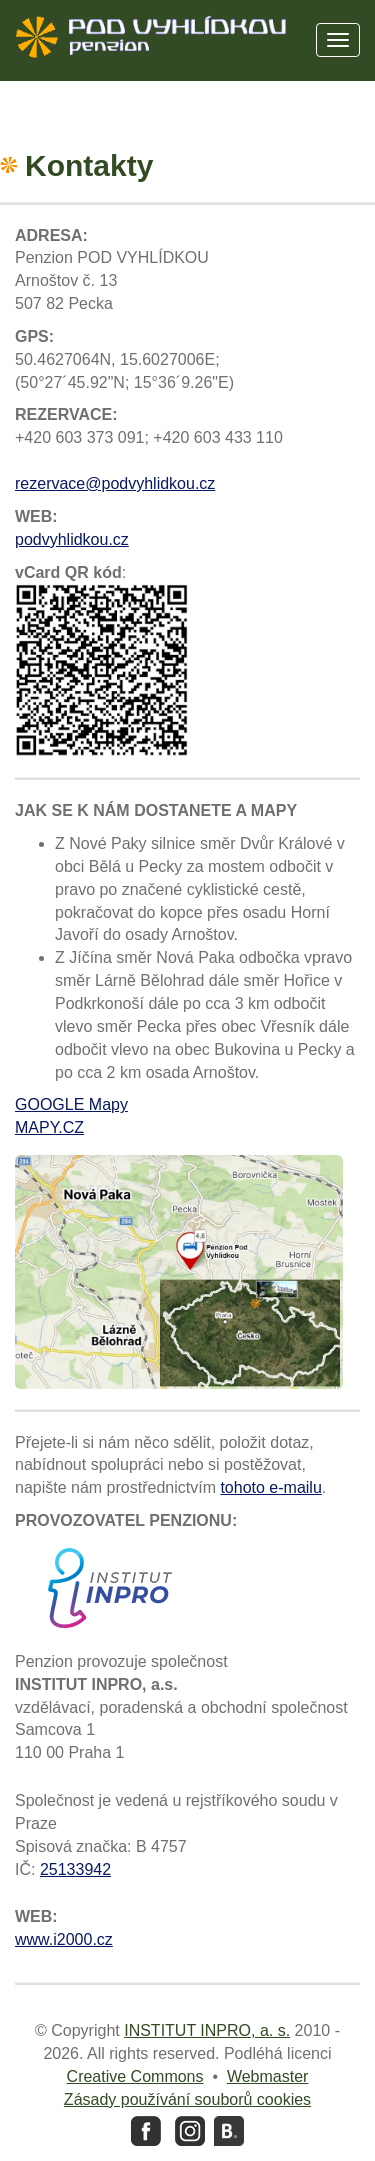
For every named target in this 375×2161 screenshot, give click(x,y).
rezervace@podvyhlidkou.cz (115, 483)
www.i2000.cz (64, 1939)
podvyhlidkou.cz (72, 539)
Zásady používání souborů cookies (187, 2099)
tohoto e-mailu (270, 1487)
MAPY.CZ (49, 1127)
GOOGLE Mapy (71, 1104)
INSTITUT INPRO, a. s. (207, 2030)
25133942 (75, 1869)
